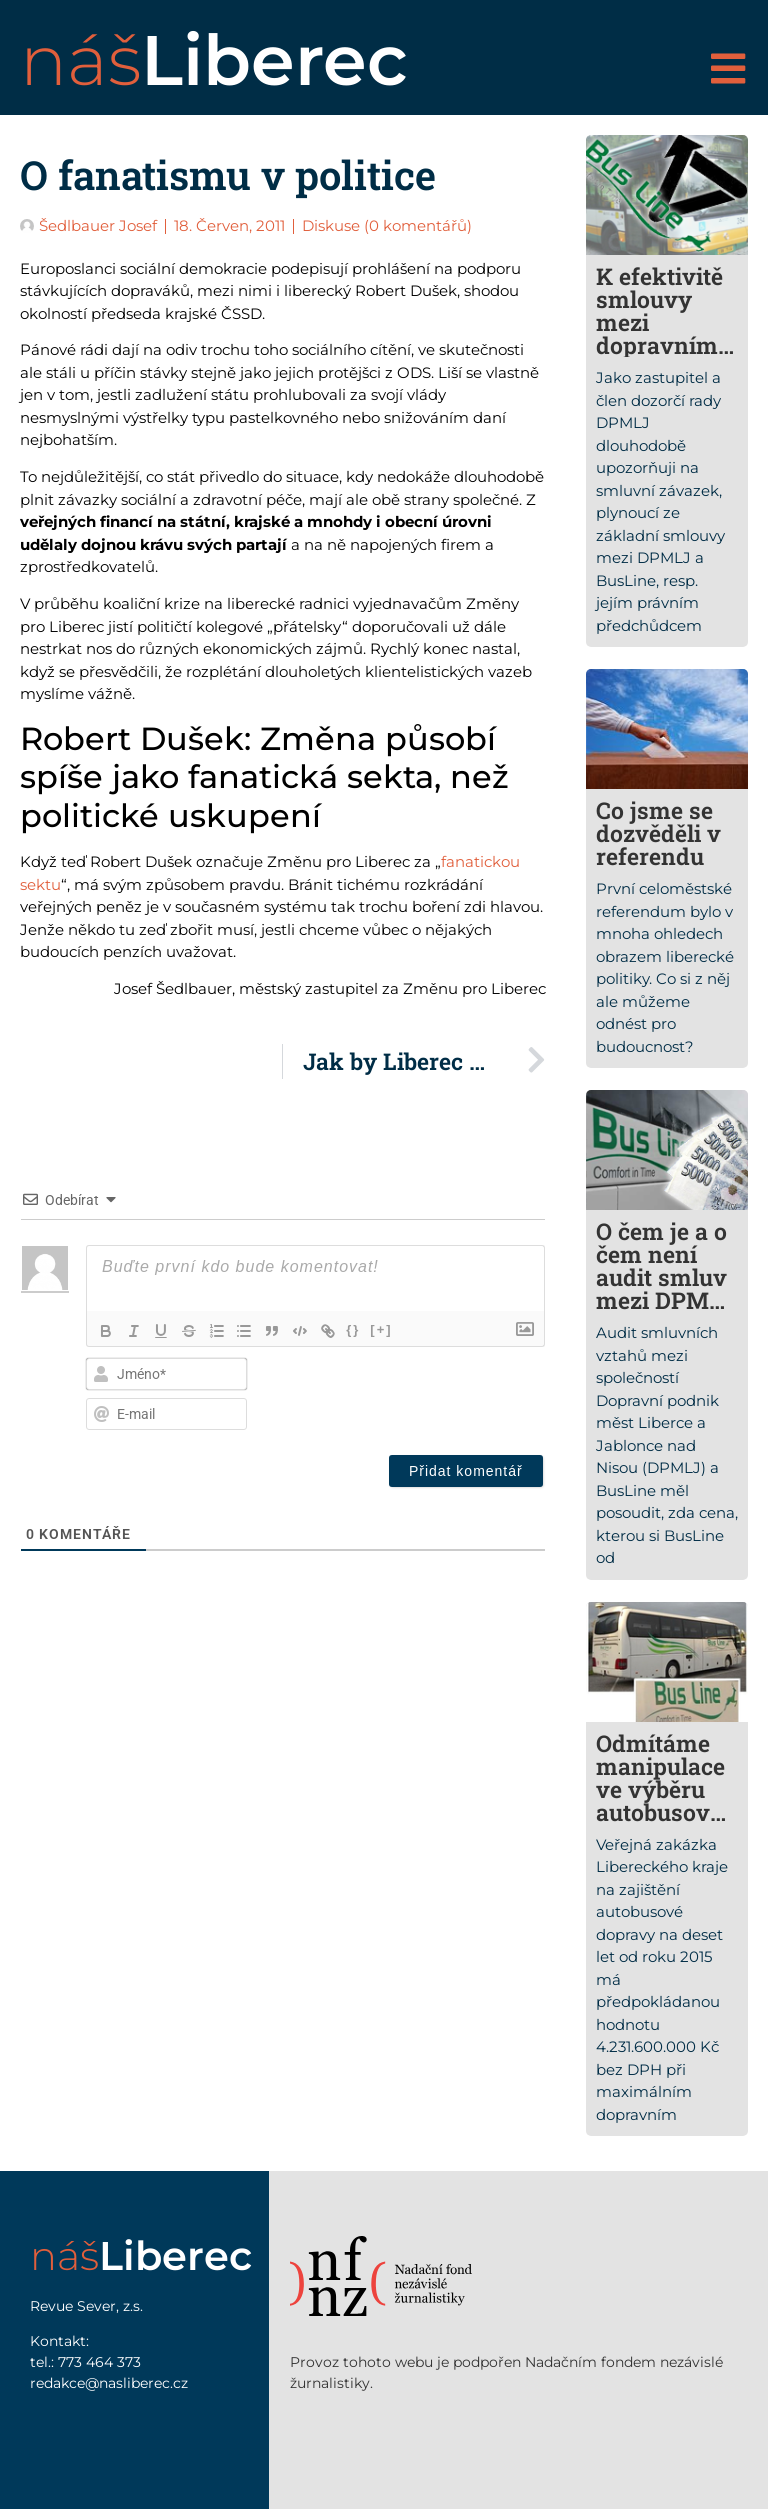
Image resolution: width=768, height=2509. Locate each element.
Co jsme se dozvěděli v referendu (658, 833)
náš (214, 60)
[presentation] (408, 1391)
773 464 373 (99, 2362)
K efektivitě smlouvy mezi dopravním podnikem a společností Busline (661, 345)
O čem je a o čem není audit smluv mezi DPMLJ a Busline (666, 1277)
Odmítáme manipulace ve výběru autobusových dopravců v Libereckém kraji (666, 1823)
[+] (384, 1329)
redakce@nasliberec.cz (109, 2383)
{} (356, 1329)
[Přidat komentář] (466, 1471)
